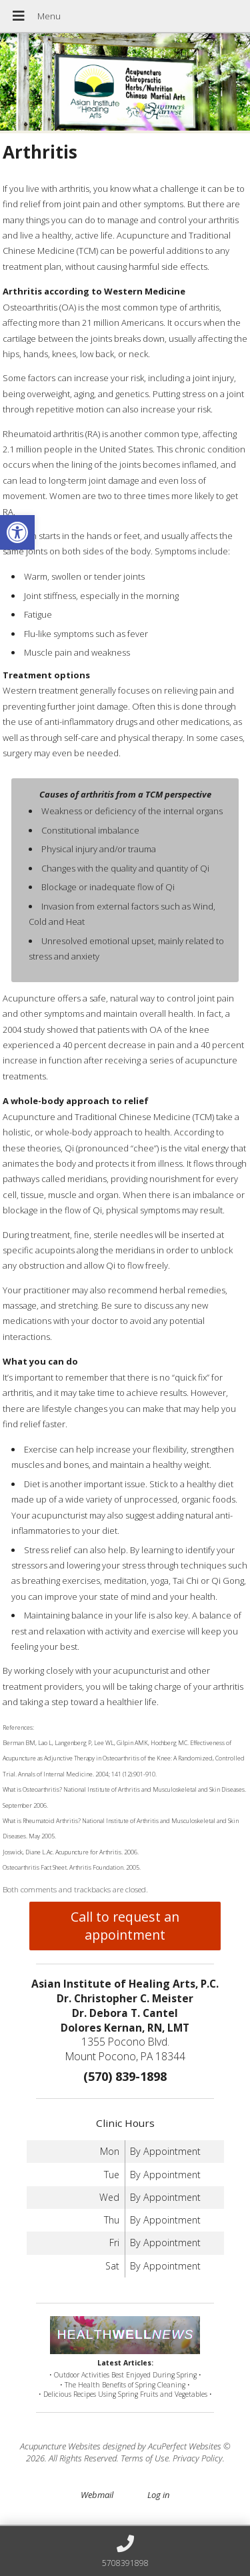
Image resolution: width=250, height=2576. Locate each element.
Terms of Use (145, 2458)
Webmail (97, 2495)
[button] (17, 532)
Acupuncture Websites (60, 2446)
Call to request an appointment (125, 1926)
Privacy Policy (198, 2458)
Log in (158, 2495)
